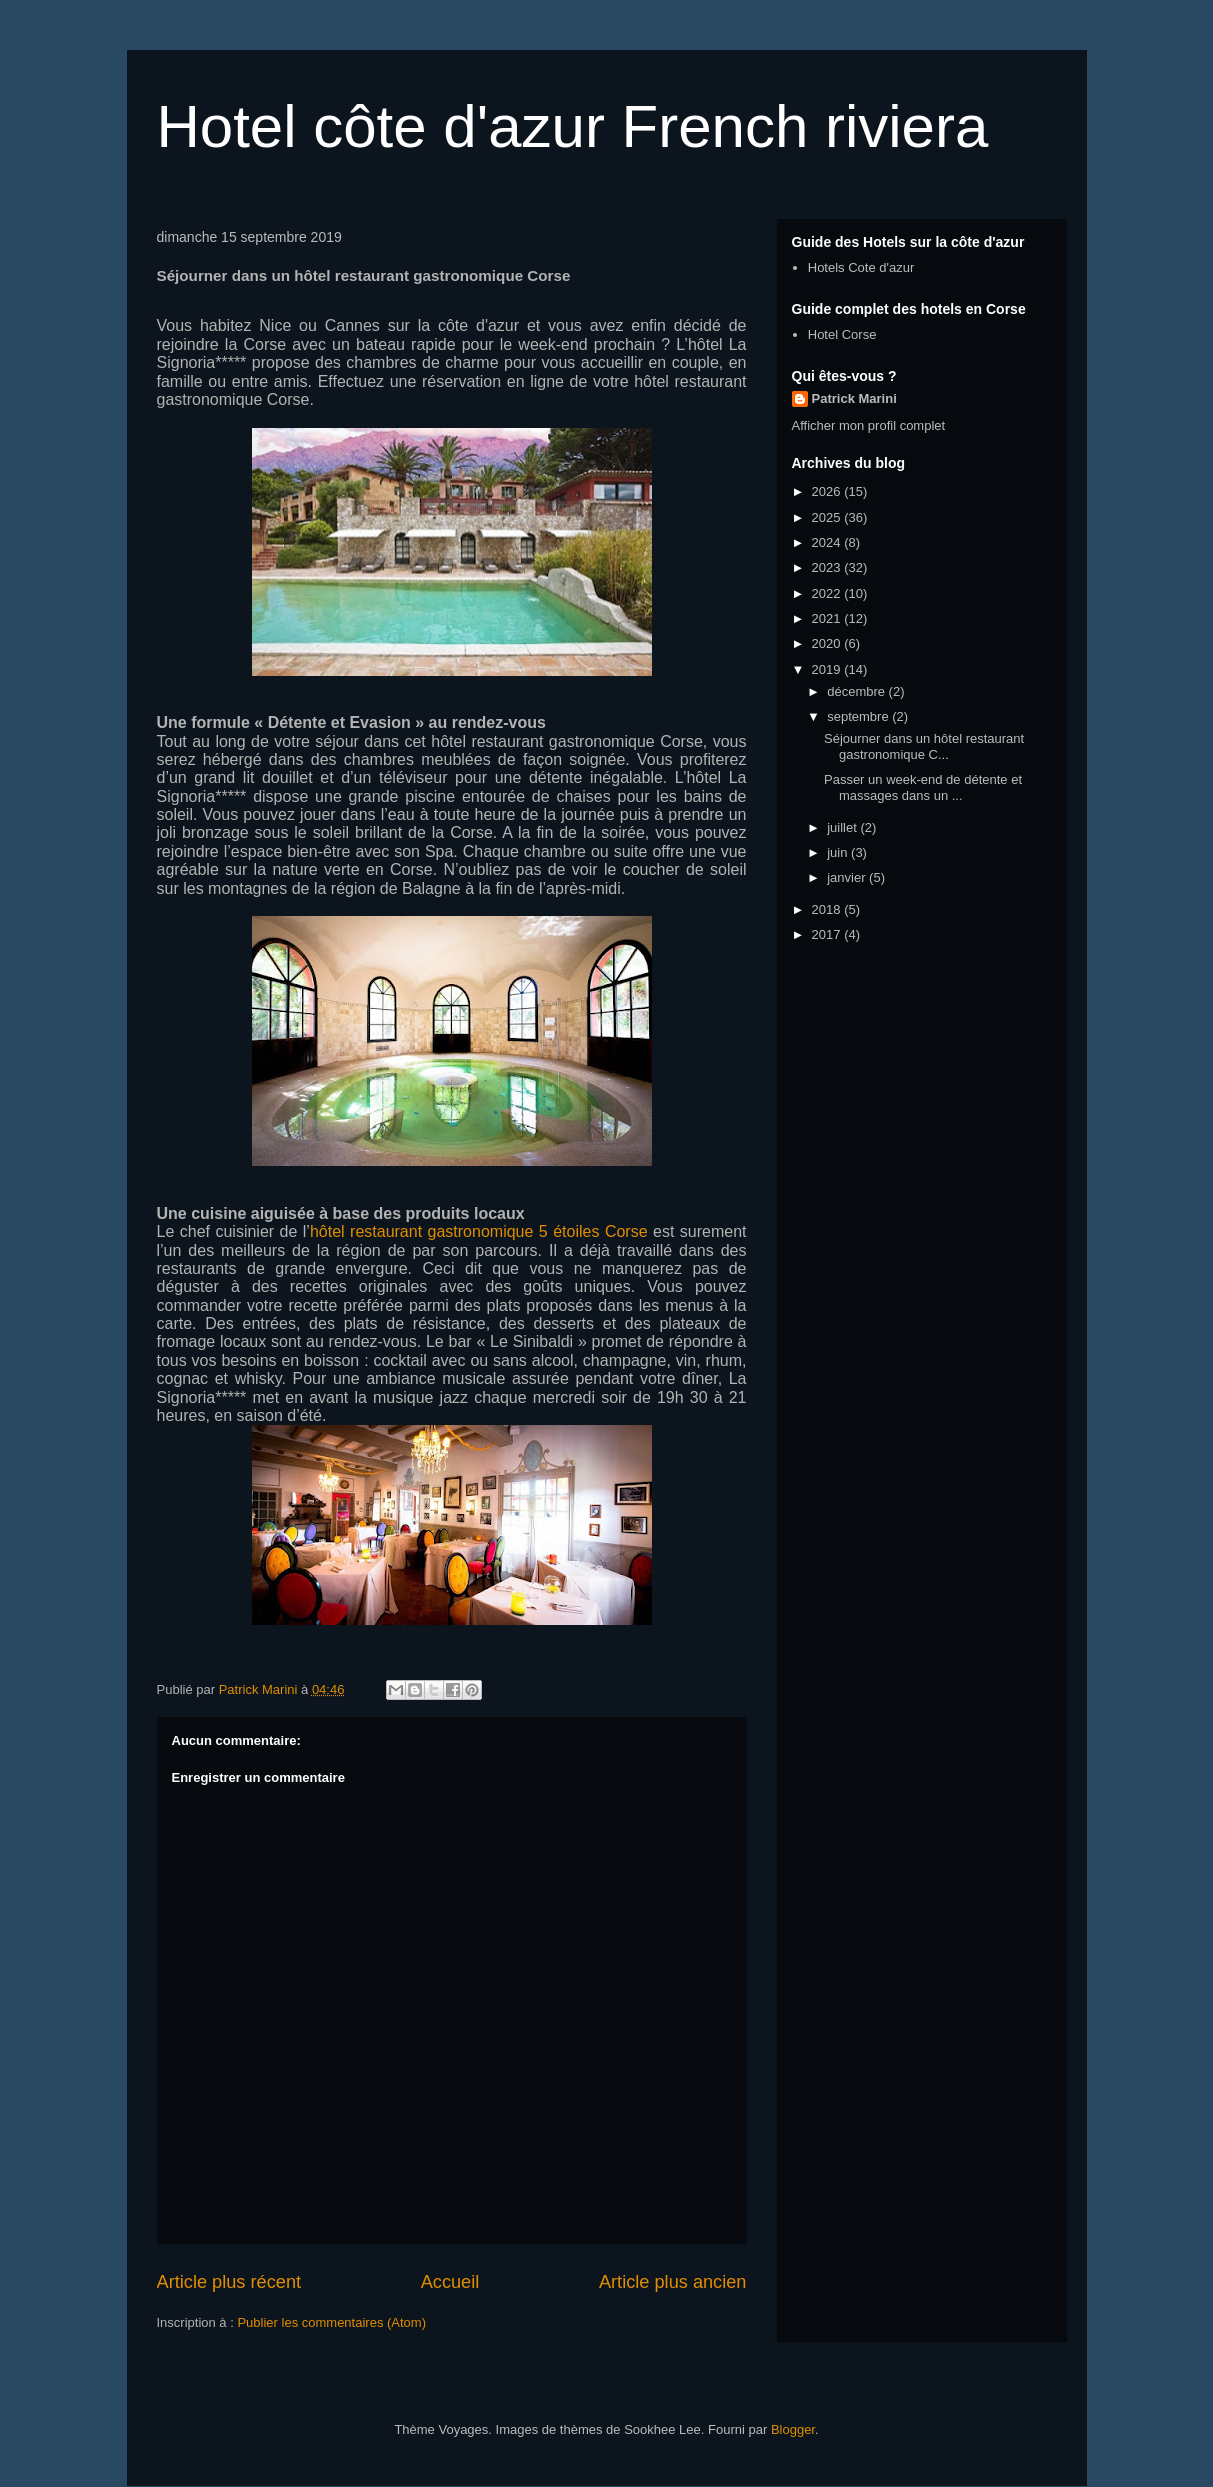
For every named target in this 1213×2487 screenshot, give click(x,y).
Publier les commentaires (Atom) (331, 2322)
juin (839, 852)
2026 (828, 491)
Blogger (793, 2429)
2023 (828, 567)
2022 (828, 593)
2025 (828, 517)
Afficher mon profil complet (869, 425)
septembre (859, 716)
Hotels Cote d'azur (861, 267)
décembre (857, 691)
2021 (828, 618)
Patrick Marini (854, 398)
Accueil (450, 2282)
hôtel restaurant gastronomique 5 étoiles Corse (479, 1231)
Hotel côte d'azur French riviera (573, 126)
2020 (828, 643)
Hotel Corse (842, 334)
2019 (828, 669)
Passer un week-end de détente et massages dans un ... (923, 787)
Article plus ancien (673, 2282)
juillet (843, 827)
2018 (828, 909)
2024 (828, 542)
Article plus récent (229, 2282)
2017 (828, 934)
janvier (848, 877)
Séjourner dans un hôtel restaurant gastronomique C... (924, 746)
